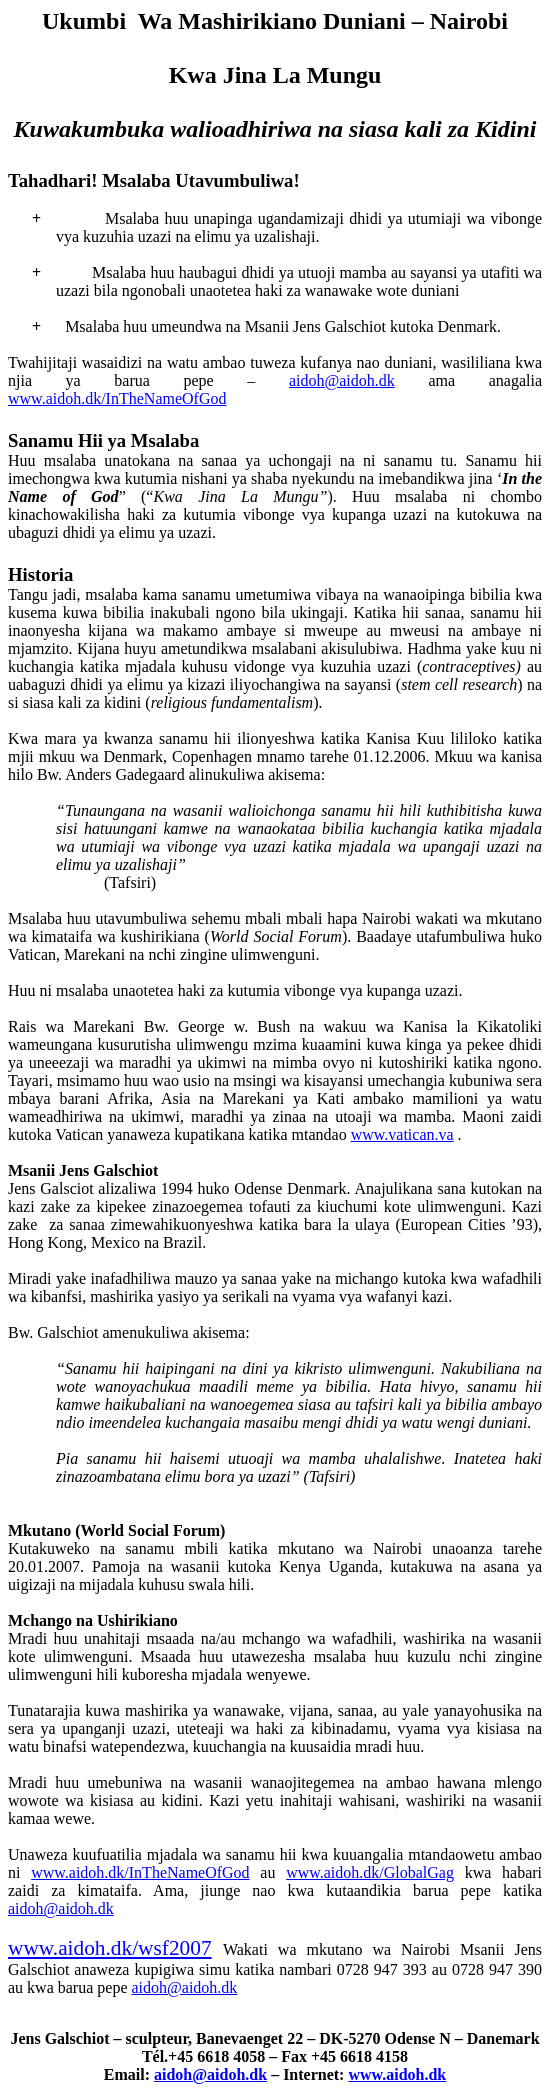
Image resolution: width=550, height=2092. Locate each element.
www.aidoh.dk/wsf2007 (110, 1948)
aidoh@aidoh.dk (342, 380)
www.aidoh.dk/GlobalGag (370, 1872)
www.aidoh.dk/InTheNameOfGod (117, 398)
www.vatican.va (402, 1134)
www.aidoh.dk (397, 2074)
